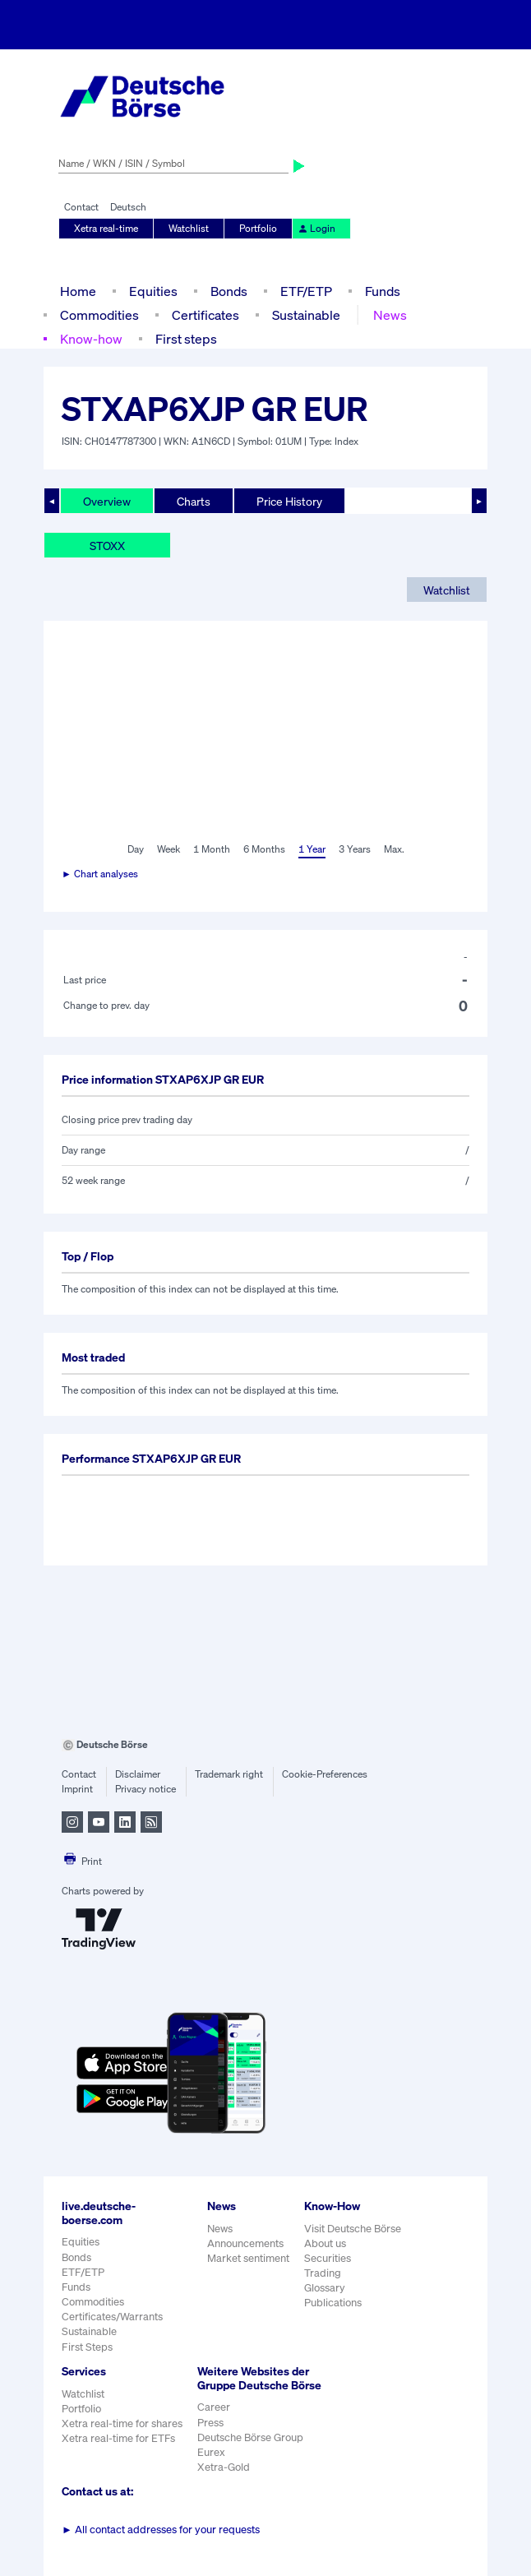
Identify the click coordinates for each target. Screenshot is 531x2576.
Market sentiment (248, 2258)
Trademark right (229, 1774)
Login (316, 228)
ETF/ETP (306, 291)
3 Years (355, 849)
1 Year (312, 849)
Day (135, 849)
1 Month (211, 849)
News (390, 315)
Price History (289, 501)
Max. (394, 849)
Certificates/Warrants (112, 2317)
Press (210, 2423)
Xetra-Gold (223, 2467)
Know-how (91, 339)
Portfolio (258, 228)
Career (213, 2407)
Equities (153, 291)
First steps (186, 339)
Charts (193, 501)
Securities (327, 2258)
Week (168, 849)
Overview (107, 501)
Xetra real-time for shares (122, 2423)
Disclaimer (137, 1774)
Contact (81, 207)
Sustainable (306, 315)
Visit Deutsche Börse (352, 2229)
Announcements (245, 2243)
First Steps (87, 2347)
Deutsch (128, 207)
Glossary (324, 2288)
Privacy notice (145, 1789)
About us (325, 2243)
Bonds (228, 291)
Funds (382, 291)
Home (78, 291)
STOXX (107, 545)
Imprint (77, 1789)
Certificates (205, 315)
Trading (322, 2273)
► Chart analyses (100, 873)
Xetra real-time (106, 228)
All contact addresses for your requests (161, 2530)
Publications (333, 2303)
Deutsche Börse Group (250, 2437)
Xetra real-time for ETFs (118, 2438)
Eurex (211, 2452)
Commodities (99, 315)
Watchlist (189, 228)
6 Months (264, 849)
